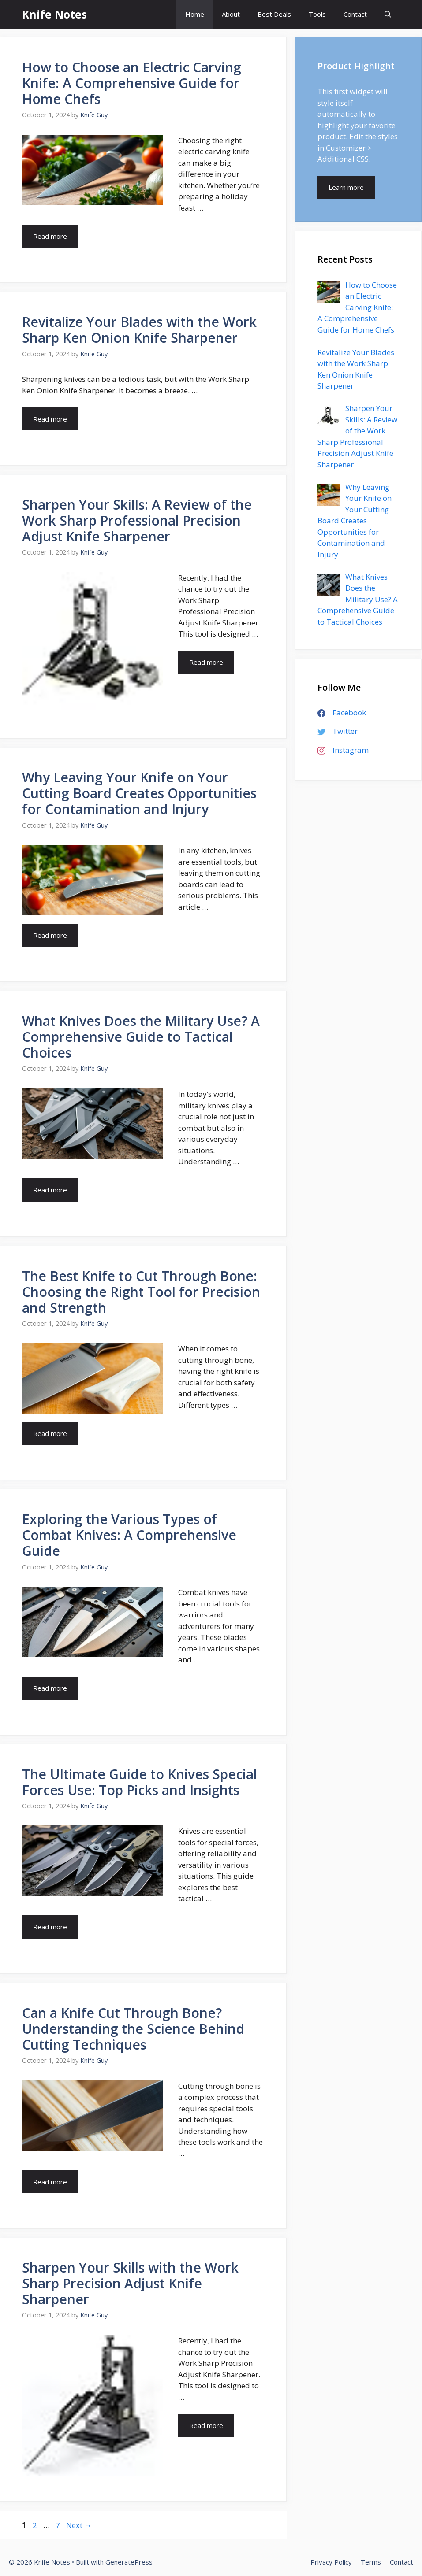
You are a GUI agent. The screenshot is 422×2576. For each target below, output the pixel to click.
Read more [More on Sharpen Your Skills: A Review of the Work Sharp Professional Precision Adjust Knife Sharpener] (206, 662)
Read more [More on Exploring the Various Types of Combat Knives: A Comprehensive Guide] (50, 1688)
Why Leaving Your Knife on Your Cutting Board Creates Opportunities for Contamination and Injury (139, 793)
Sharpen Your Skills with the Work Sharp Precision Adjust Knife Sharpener (130, 2283)
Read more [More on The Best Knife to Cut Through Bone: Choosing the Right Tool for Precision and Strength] (50, 1433)
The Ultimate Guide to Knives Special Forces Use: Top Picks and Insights (139, 1782)
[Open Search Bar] (388, 14)
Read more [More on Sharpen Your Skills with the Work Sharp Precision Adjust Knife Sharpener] (206, 2425)
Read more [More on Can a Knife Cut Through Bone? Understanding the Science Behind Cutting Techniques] (50, 2181)
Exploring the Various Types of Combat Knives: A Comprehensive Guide (129, 1535)
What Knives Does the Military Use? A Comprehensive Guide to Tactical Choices (141, 1037)
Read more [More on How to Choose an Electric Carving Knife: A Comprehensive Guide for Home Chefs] (50, 236)
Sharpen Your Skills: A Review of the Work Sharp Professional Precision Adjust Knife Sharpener (137, 520)
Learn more (346, 187)
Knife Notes (54, 14)
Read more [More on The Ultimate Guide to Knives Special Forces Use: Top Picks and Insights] (50, 1926)
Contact (355, 14)
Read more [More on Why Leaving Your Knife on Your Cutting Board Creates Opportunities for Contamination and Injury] (50, 935)
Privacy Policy (331, 2561)
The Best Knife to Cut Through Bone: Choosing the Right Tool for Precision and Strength (141, 1292)
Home (194, 14)
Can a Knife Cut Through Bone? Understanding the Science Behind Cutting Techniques (133, 2029)
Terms (371, 2561)
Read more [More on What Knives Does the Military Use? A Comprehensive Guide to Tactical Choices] (50, 1189)
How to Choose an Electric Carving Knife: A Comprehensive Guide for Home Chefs (131, 83)
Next (79, 2525)
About (231, 14)
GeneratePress (129, 2561)
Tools (317, 14)
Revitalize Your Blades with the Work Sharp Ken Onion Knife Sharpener (139, 330)
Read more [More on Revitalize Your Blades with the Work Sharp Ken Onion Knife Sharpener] (50, 419)
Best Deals (274, 14)
